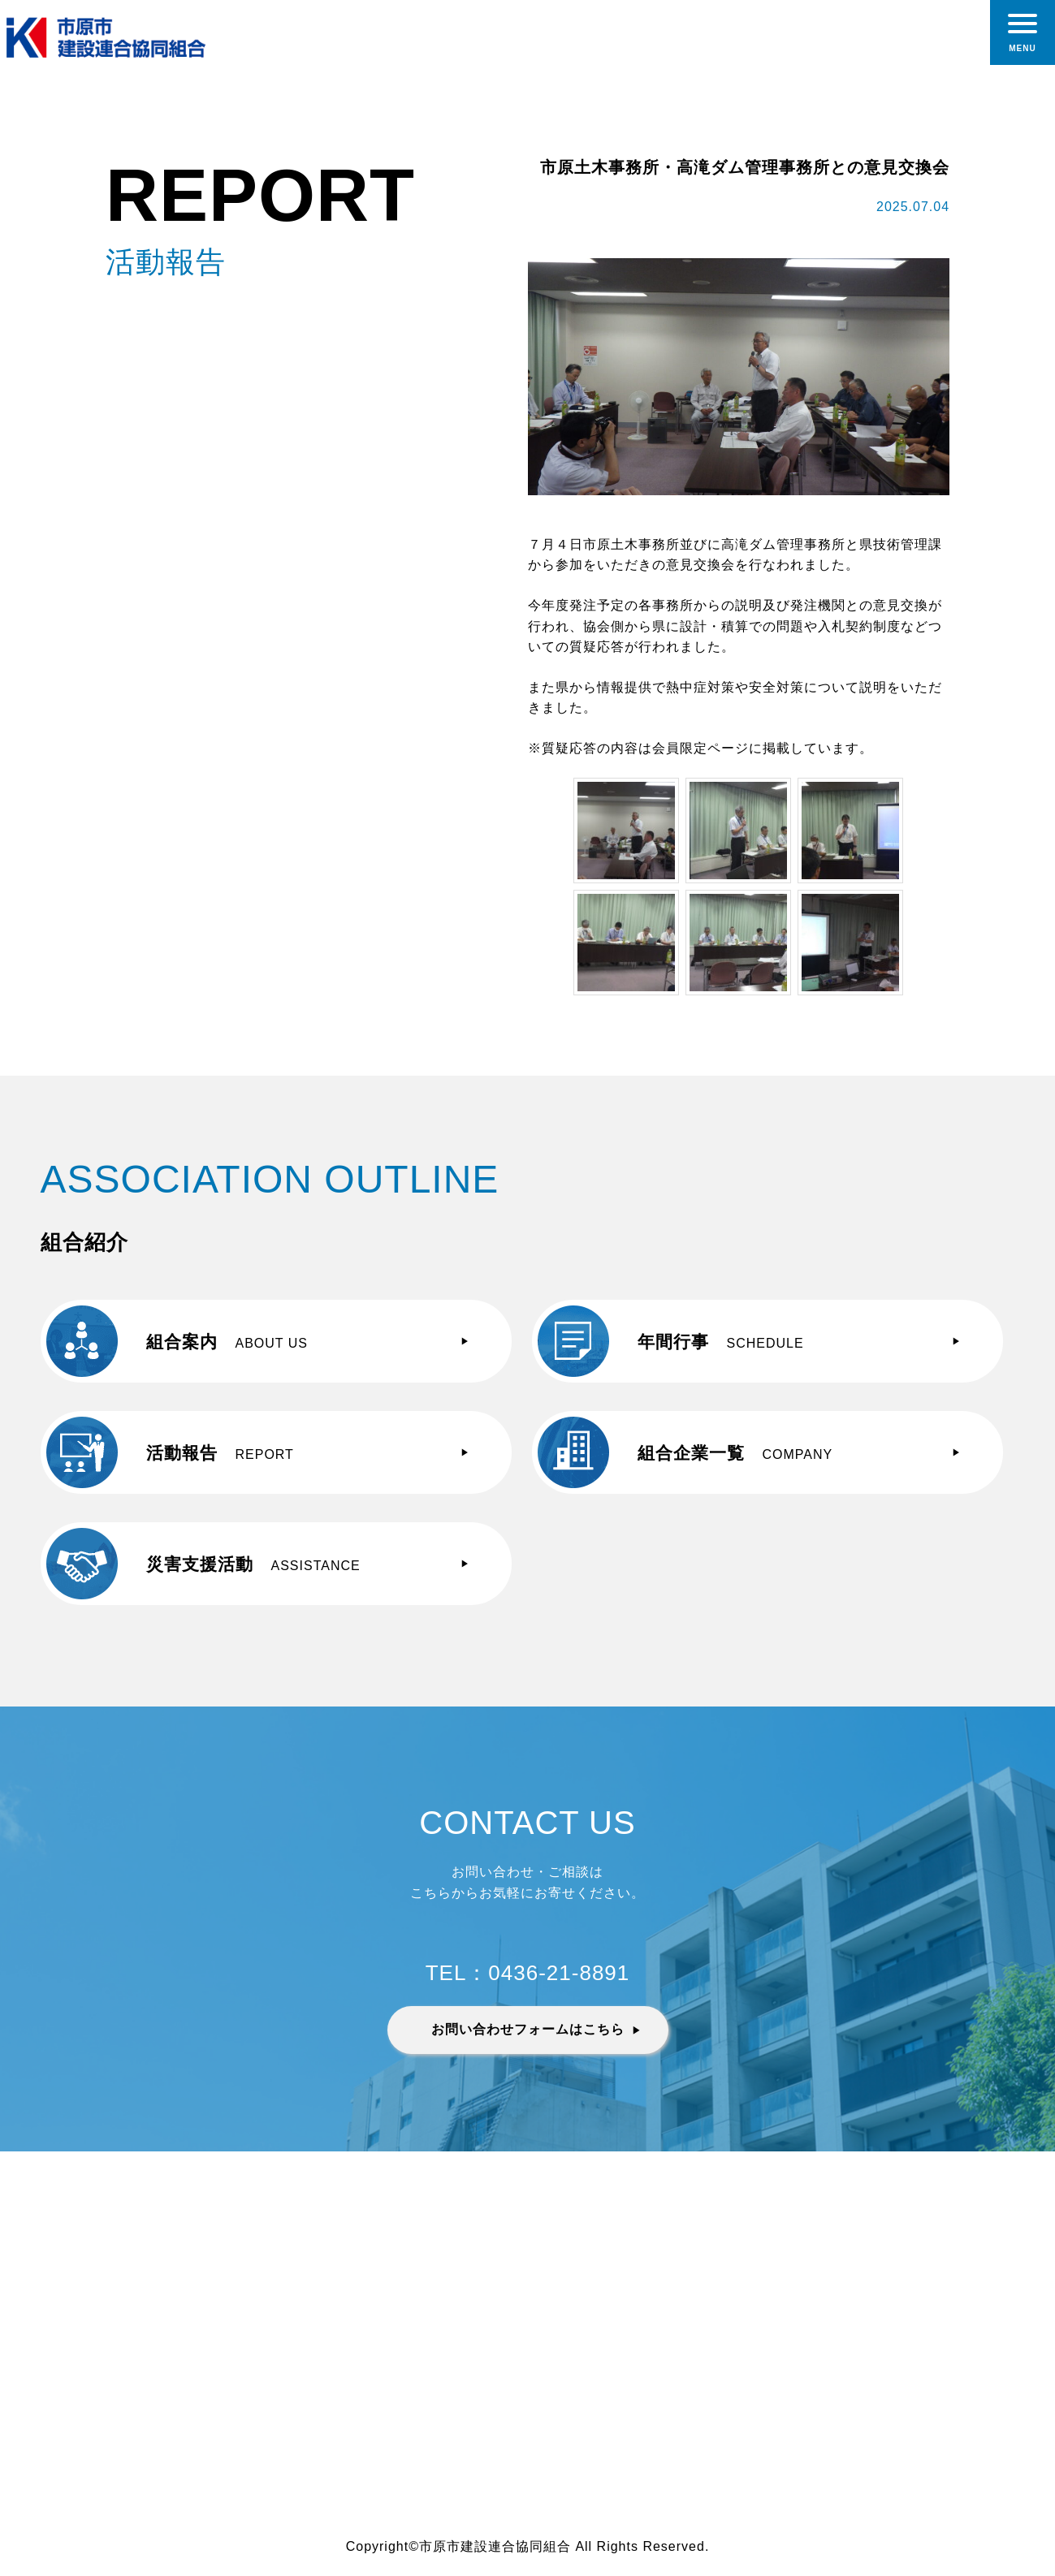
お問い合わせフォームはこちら (528, 2029)
